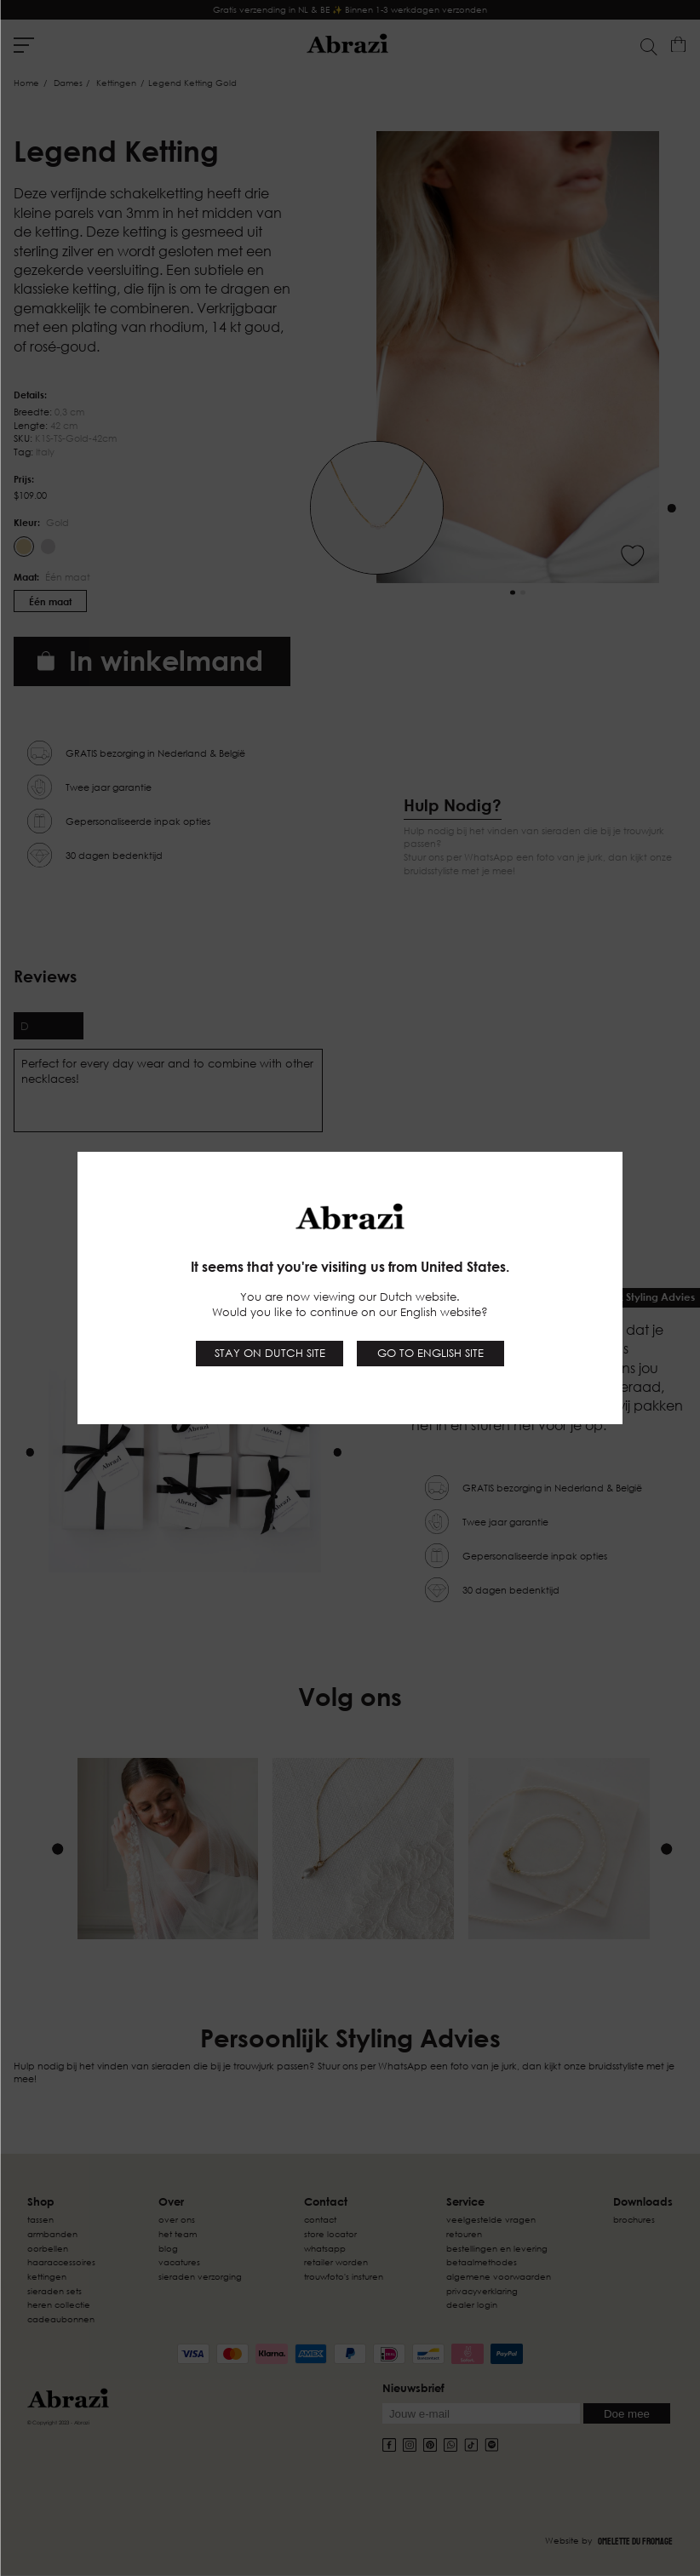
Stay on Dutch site (270, 1353)
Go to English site (430, 1353)
